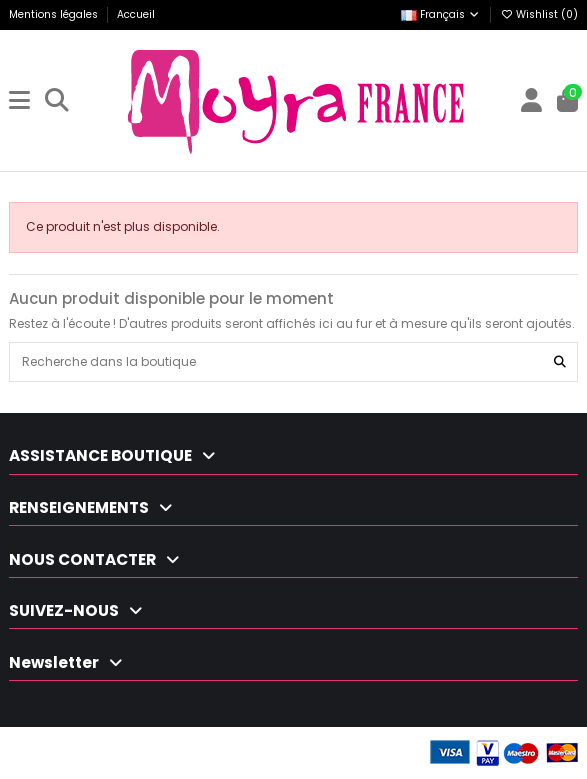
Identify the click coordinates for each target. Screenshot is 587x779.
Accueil (136, 14)
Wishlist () (539, 14)
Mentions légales (55, 14)
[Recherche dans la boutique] (560, 361)
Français (441, 14)
